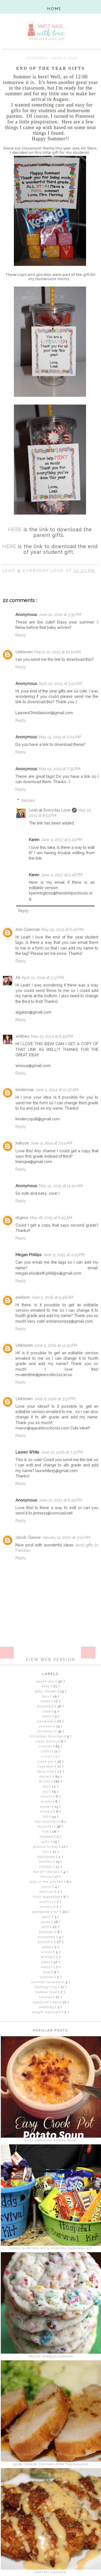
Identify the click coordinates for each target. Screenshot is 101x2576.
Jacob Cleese (28, 1537)
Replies (28, 800)
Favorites (46, 1826)
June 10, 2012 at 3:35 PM (60, 614)
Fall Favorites (47, 1821)
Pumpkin (46, 1942)
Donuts (47, 1796)
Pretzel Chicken (50, 2572)
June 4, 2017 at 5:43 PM (61, 839)
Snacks (47, 1967)
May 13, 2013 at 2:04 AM (60, 737)
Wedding (47, 2007)
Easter (46, 1806)
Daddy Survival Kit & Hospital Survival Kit (50, 2248)
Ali (17, 977)
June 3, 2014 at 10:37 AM (56, 1089)
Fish (46, 1831)
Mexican (47, 1892)
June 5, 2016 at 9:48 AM (52, 1297)
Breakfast (46, 1706)
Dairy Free (46, 1771)
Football (47, 1837)
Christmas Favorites (47, 1736)
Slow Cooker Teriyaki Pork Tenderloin (50, 2464)
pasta (46, 1922)
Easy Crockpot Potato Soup (50, 2140)
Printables (47, 1937)
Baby (46, 1686)
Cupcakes (46, 1766)
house (46, 1876)
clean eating (47, 1741)
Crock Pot (46, 1761)
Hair (46, 1852)
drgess (21, 1217)
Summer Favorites (47, 1982)
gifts (46, 1842)
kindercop (24, 1089)
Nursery (47, 1907)
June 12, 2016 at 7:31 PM (62, 1452)
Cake (47, 1711)
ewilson (22, 1297)
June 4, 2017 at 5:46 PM (61, 874)
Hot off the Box (47, 1872)
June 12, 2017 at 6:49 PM (60, 1500)
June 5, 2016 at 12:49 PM (55, 1345)
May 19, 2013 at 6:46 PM (62, 929)
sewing (47, 1957)
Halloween (47, 1857)
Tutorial (46, 1997)
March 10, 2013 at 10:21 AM (57, 651)
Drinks (47, 1801)
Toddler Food (47, 1992)
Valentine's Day (46, 2002)
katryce (22, 1143)
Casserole (46, 1721)
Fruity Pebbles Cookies (50, 2356)
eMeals (47, 1811)
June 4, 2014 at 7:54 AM (51, 1143)
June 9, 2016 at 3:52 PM (54, 1398)
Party (47, 1917)
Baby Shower (46, 1691)
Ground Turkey (46, 1846)
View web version (50, 1659)
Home (50, 1649)
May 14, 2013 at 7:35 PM (59, 768)
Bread (46, 1701)
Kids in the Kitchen (47, 1882)
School (47, 1952)
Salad (47, 1947)
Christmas (46, 1731)
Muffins (47, 1902)
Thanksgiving (46, 1987)
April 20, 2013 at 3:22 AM (60, 683)
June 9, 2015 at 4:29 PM (64, 1254)
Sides (46, 1962)
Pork (46, 1927)
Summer (47, 1977)
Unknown (24, 651)
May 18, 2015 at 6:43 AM (51, 1217)
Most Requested (47, 1897)
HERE (15, 529)
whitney (22, 1036)
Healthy (46, 1861)
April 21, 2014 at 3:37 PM (43, 977)
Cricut (47, 1756)
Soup (47, 1972)
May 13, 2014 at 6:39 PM (52, 1036)
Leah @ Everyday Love (49, 810)
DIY (46, 1791)
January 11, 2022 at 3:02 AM (66, 1537)
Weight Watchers (47, 2012)
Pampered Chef (46, 1912)
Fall (46, 1816)
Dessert (46, 1776)
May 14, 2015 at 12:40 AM (61, 1185)
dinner (45, 1781)
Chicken (46, 1726)
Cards (47, 1716)
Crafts (46, 1751)
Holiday (46, 1867)
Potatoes (47, 1932)
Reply (20, 635)
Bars (46, 1696)
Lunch (47, 1887)
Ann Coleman (27, 929)
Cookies (46, 1746)
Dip (46, 1786)
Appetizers (46, 1681)
